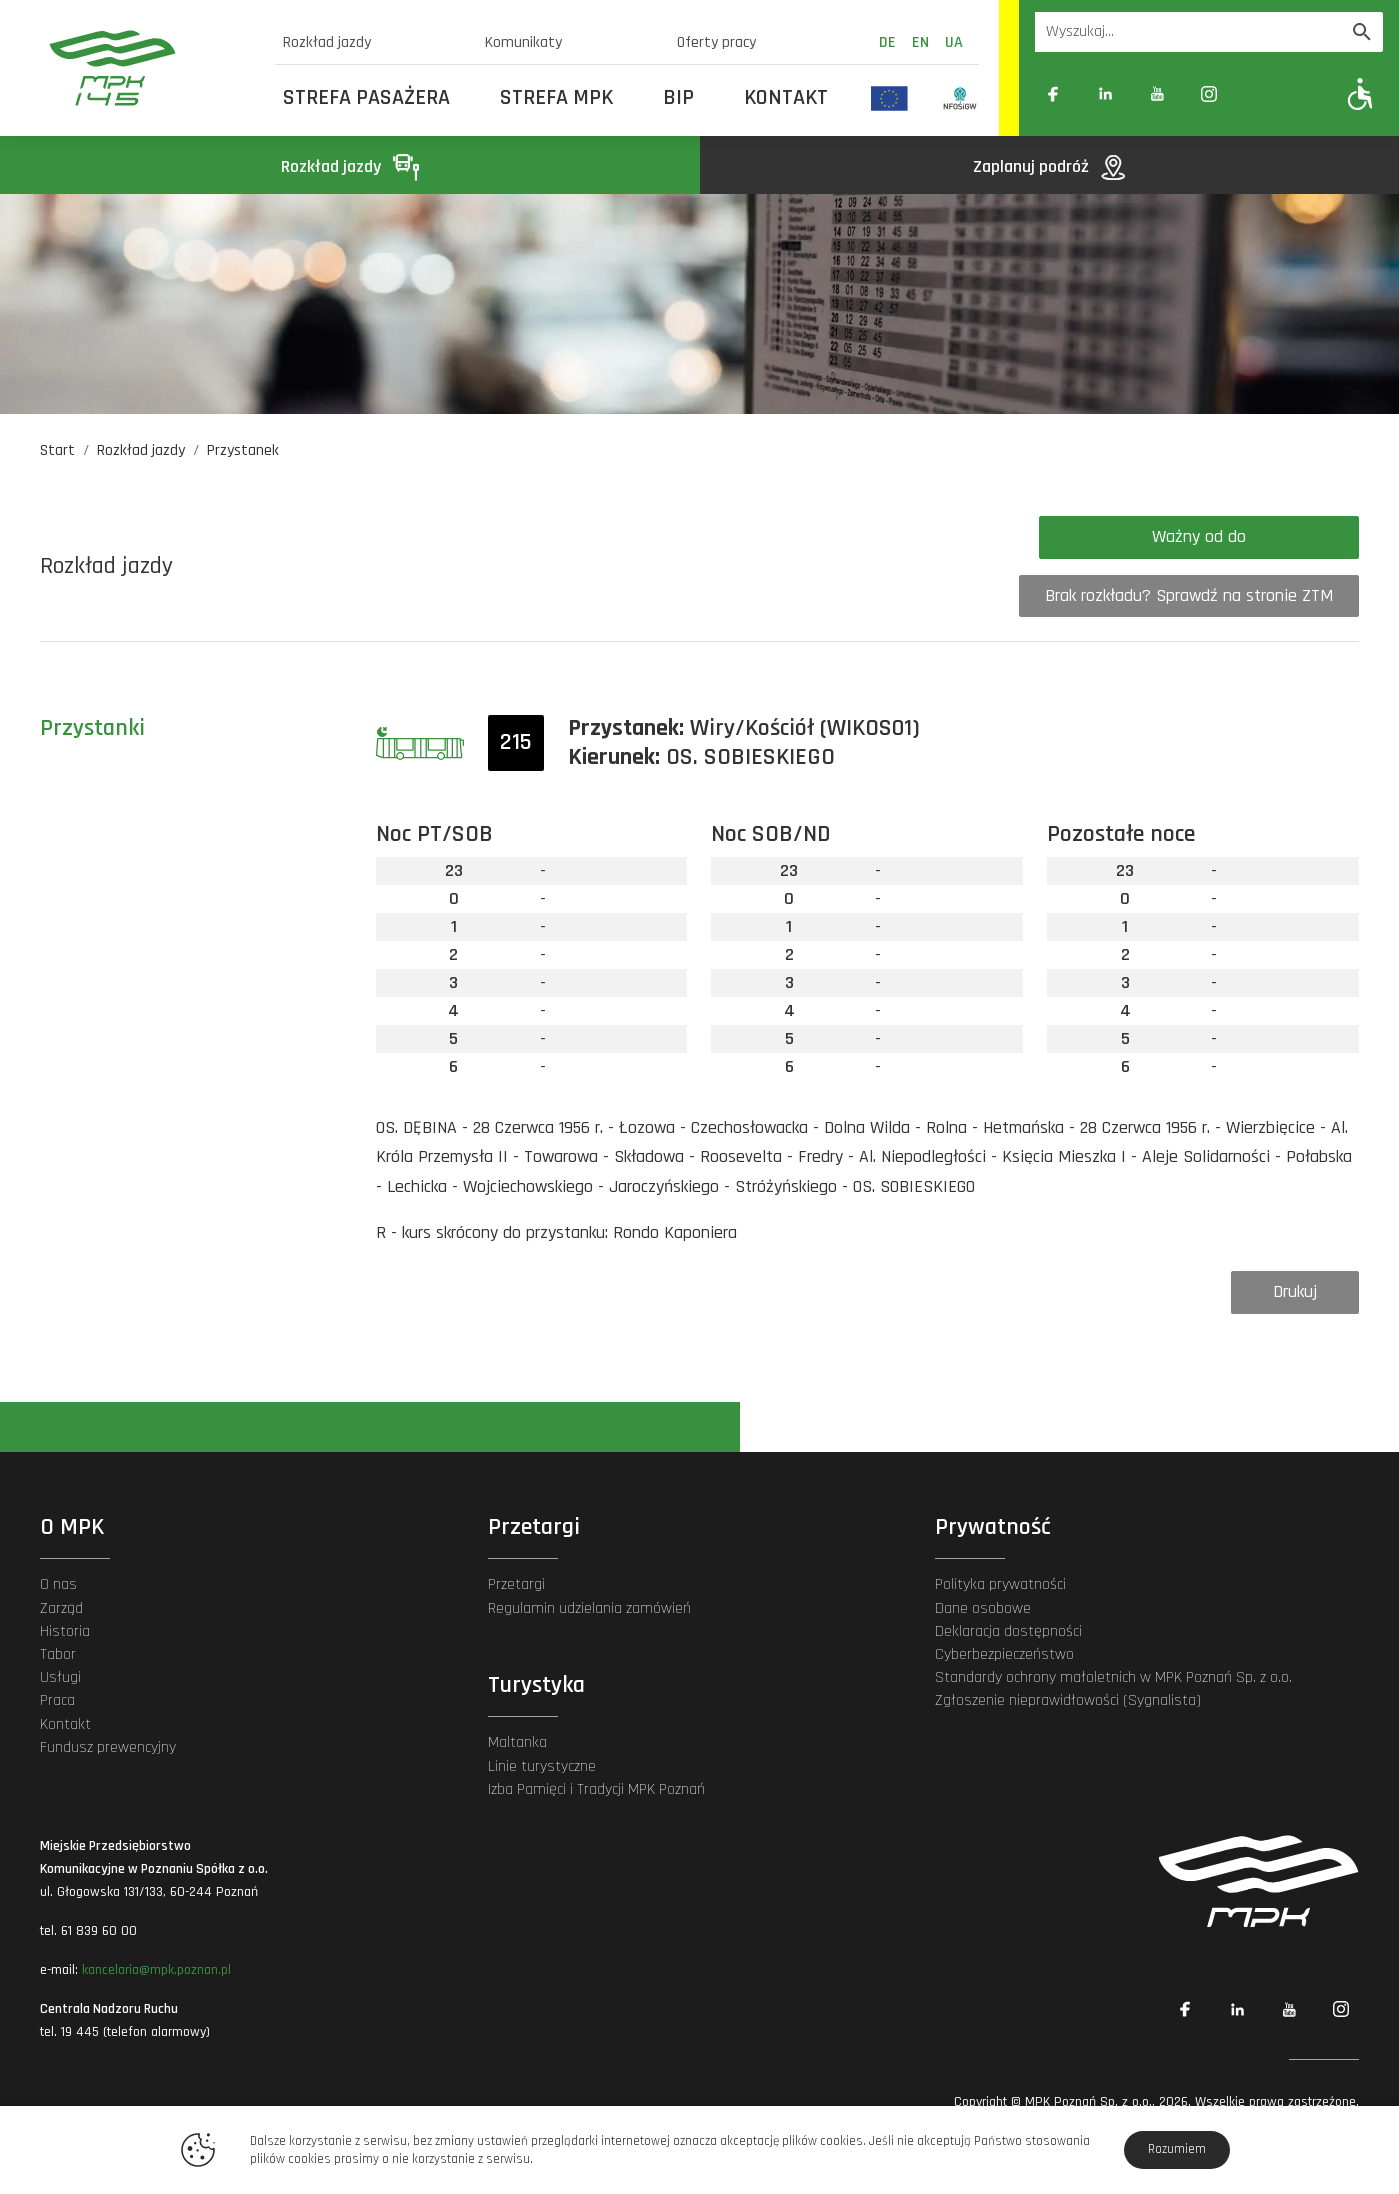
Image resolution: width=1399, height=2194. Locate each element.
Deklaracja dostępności (1008, 1631)
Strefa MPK (556, 98)
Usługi (60, 1677)
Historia (65, 1631)
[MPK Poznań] (149, 68)
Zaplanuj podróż (1049, 166)
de (887, 42)
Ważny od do (1199, 536)
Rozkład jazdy (327, 42)
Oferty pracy (716, 42)
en (920, 42)
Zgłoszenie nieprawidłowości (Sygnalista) (1068, 1700)
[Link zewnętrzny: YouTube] (1157, 94)
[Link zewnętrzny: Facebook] (1053, 94)
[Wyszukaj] (1362, 32)
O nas (58, 1584)
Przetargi (516, 1584)
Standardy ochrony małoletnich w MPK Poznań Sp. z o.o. (1113, 1677)
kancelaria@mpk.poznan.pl (156, 1970)
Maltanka (517, 1742)
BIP (678, 98)
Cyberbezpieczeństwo (1004, 1654)
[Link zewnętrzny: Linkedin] (1105, 94)
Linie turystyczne (542, 1766)
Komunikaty (523, 42)
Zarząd (61, 1608)
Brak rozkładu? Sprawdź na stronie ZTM (1189, 595)
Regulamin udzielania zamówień (589, 1608)
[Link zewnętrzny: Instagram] (1209, 94)
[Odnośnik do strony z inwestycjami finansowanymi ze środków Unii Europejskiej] (889, 98)
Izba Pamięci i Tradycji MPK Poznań (596, 1789)
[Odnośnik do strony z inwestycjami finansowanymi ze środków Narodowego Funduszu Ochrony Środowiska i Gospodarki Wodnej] (960, 98)
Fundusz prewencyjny (108, 1747)
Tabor (58, 1654)
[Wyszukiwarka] (1188, 32)
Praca (57, 1700)
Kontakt (786, 98)
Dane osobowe (983, 1608)
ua (954, 42)
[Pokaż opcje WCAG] (1360, 93)
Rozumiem (1177, 2149)
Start (57, 450)
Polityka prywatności (1000, 1584)
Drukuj (1295, 1291)
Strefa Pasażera (366, 98)
